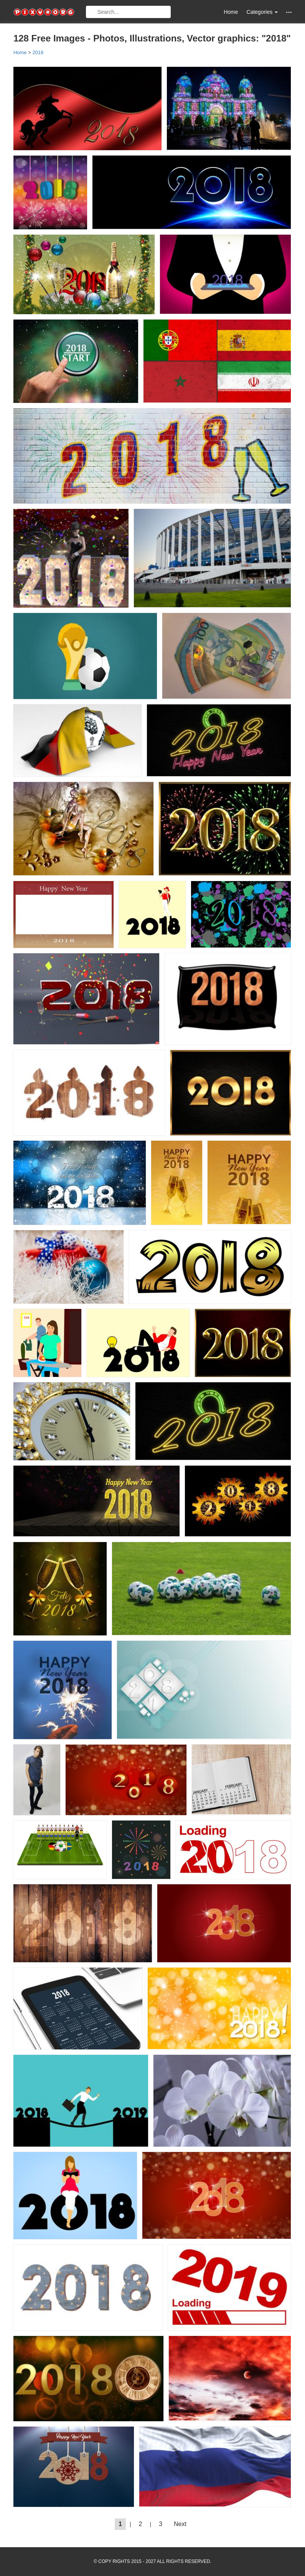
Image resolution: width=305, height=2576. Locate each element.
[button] (288, 12)
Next (180, 2524)
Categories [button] (262, 12)
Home (231, 12)
